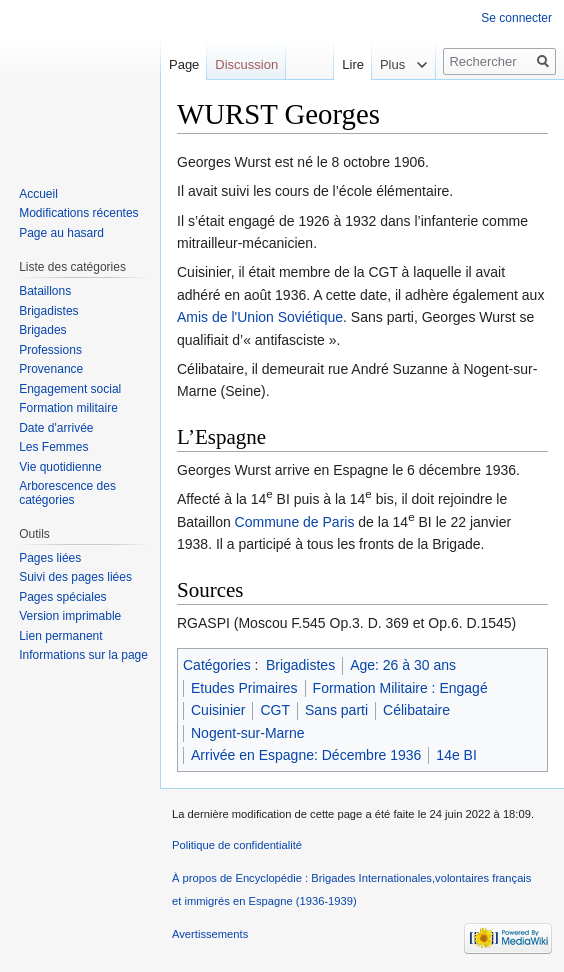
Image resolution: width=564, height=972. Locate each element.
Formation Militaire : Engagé (400, 688)
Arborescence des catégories (67, 493)
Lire (338, 64)
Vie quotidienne (60, 467)
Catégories (217, 665)
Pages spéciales (62, 597)
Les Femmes (53, 447)
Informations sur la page (83, 655)
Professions (50, 350)
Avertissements (210, 934)
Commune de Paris (295, 522)
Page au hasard (61, 233)
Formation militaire (68, 408)
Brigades (42, 330)
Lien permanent (60, 636)
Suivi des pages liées (75, 577)
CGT (275, 710)
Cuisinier (218, 710)
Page (184, 64)
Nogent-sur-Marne (248, 733)
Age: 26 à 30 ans (403, 665)
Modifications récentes (78, 213)
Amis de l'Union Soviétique (260, 317)
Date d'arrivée (56, 428)
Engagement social (70, 389)
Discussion (246, 64)
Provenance (51, 369)
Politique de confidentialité (237, 845)
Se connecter (516, 18)
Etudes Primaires (244, 688)
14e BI (456, 755)
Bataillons (45, 291)
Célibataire (416, 710)
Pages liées (50, 558)
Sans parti (336, 710)
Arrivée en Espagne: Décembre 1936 (306, 755)
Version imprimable (70, 616)
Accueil (38, 194)
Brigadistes (300, 665)
